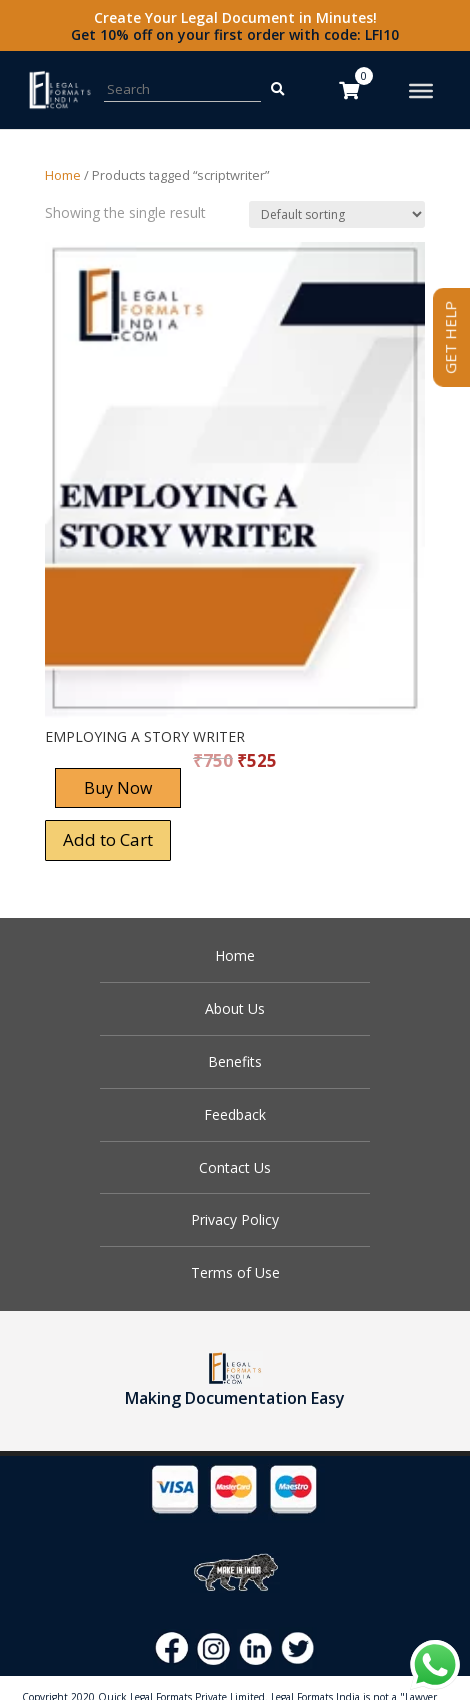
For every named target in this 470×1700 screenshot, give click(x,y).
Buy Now (118, 788)
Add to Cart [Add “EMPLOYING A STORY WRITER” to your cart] (108, 839)
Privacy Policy (235, 1219)
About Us (235, 1008)
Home (63, 175)
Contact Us (235, 1167)
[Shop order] (337, 214)
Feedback (235, 1114)
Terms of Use (235, 1272)
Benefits (235, 1061)
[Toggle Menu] (421, 91)
